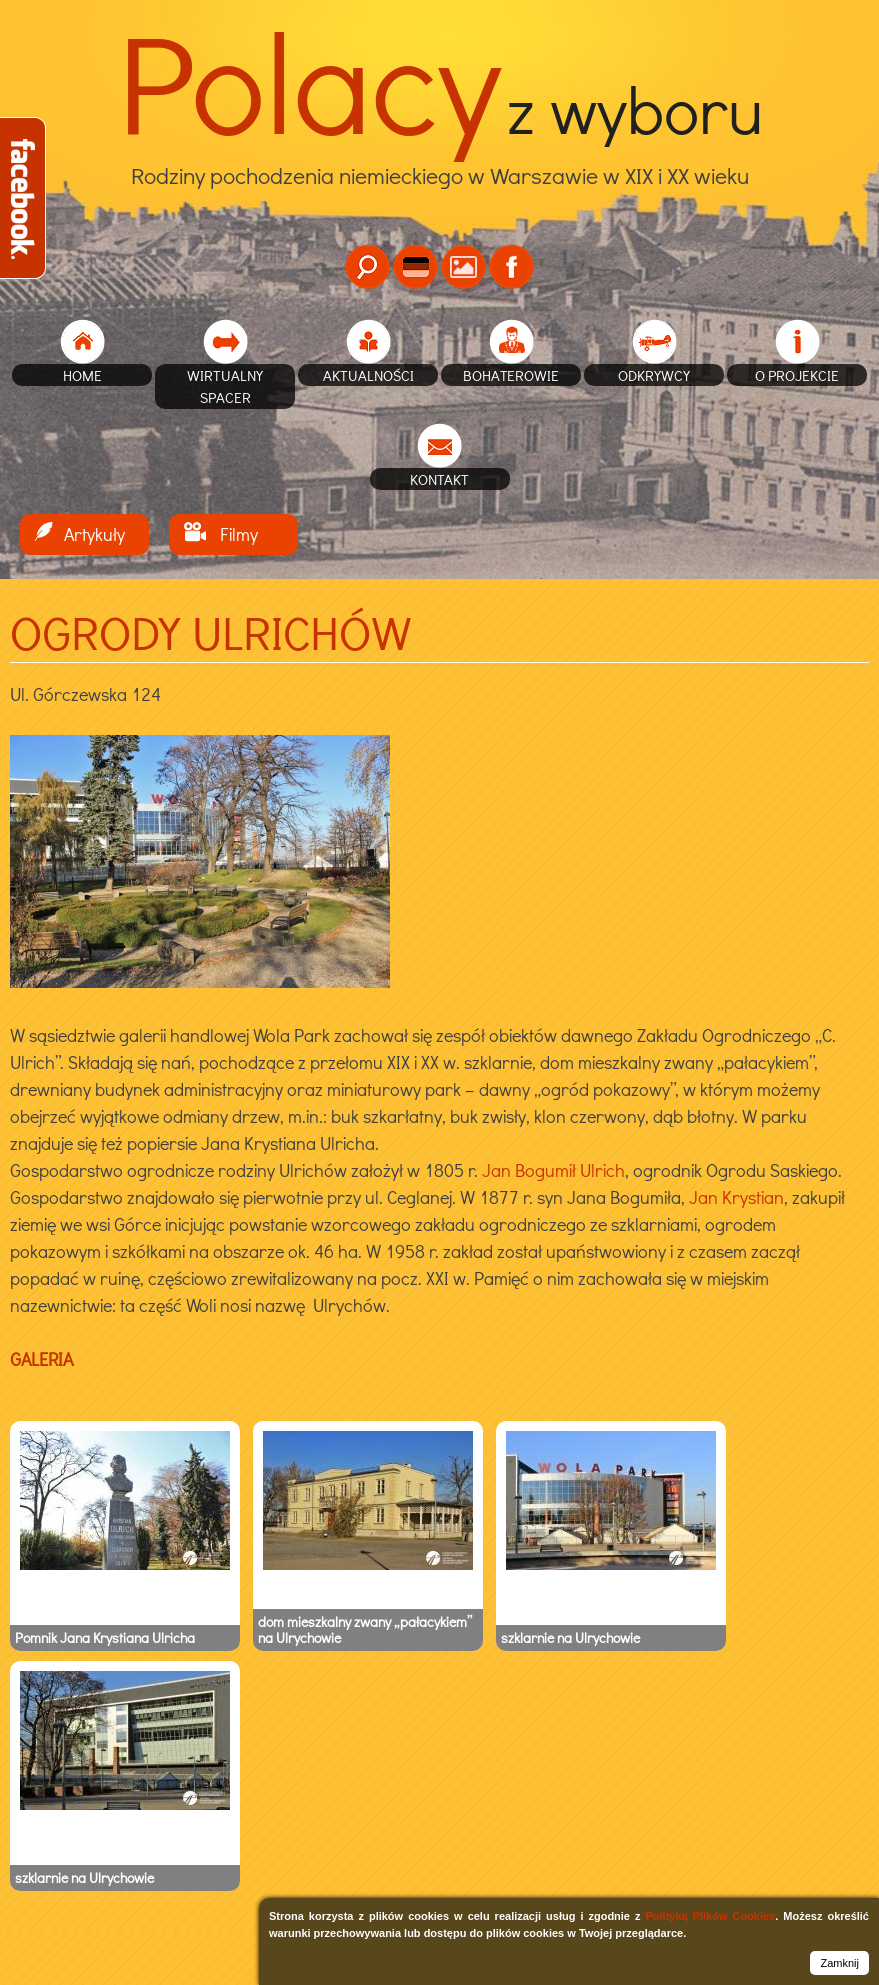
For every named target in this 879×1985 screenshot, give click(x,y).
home (82, 375)
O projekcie (797, 375)
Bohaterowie (511, 375)
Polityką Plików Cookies (710, 1916)
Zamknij (839, 1963)
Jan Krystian (736, 1197)
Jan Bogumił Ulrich (553, 1170)
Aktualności (368, 375)
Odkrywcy (654, 375)
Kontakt (439, 479)
